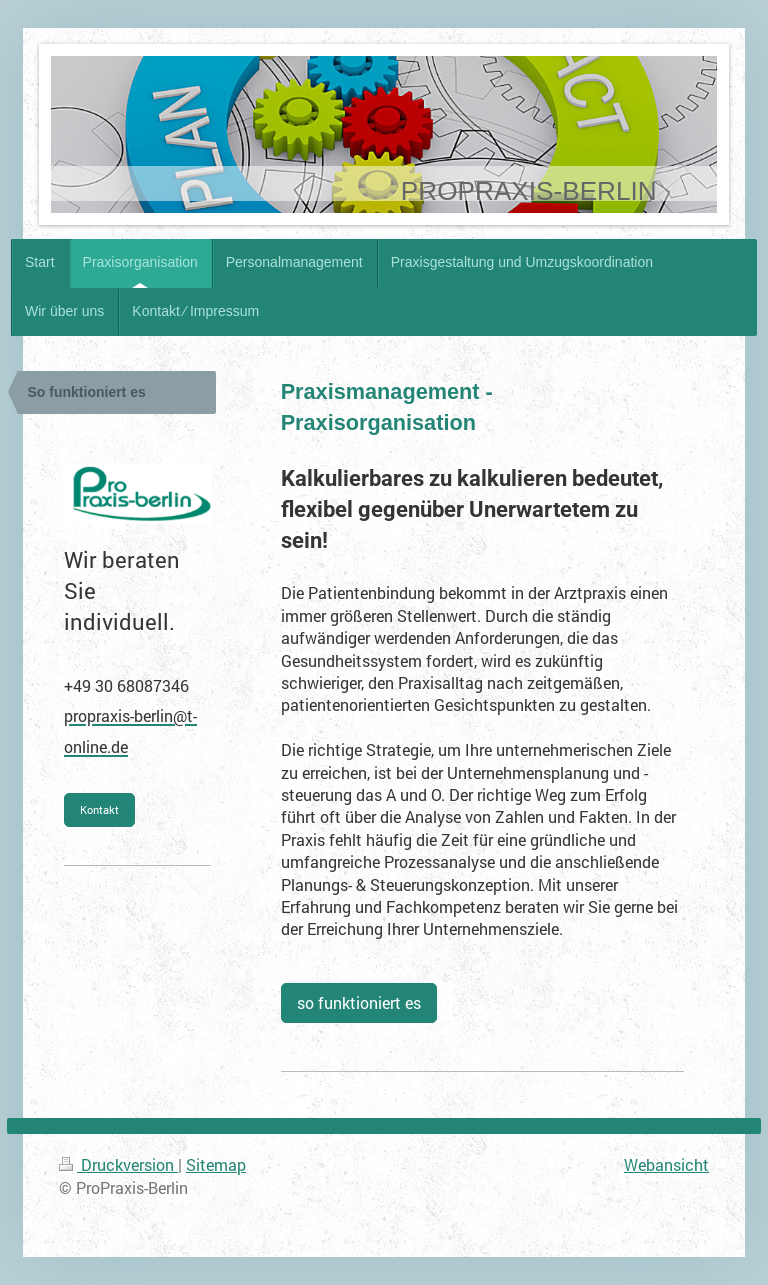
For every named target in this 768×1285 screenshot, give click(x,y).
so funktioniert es (359, 1002)
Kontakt (99, 809)
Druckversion (118, 1164)
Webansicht (666, 1164)
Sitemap (216, 1164)
